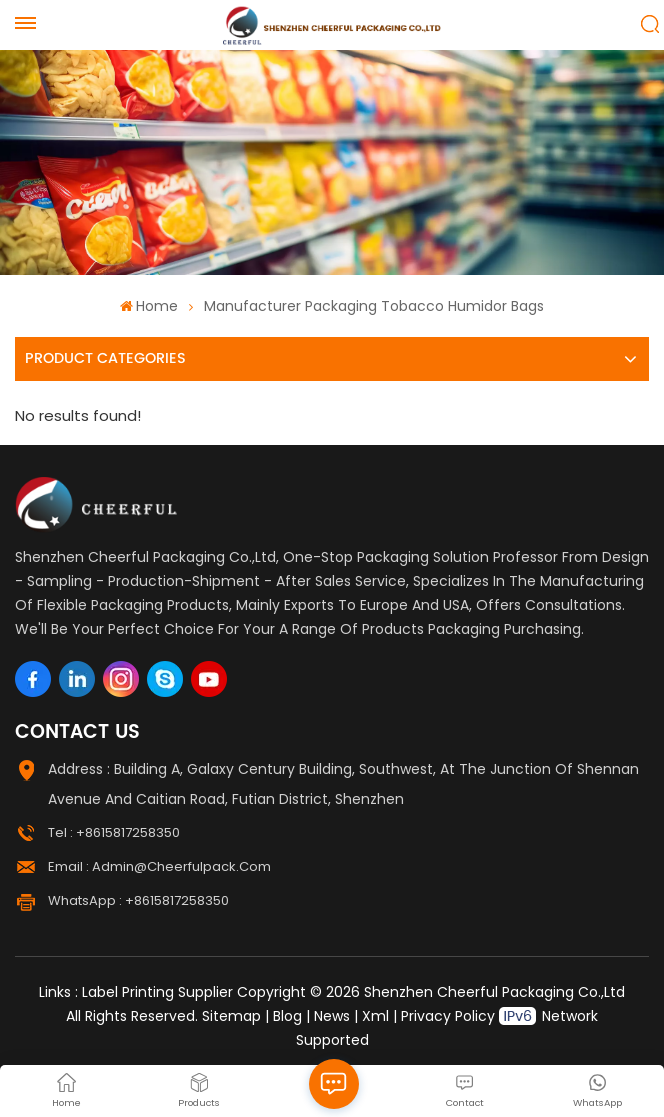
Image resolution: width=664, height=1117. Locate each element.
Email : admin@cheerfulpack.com (159, 866)
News (332, 1016)
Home (149, 306)
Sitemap (231, 1016)
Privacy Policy (448, 1016)
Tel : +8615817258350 (114, 832)
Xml (375, 1016)
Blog (287, 1016)
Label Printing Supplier (157, 992)
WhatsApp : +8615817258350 (138, 900)
